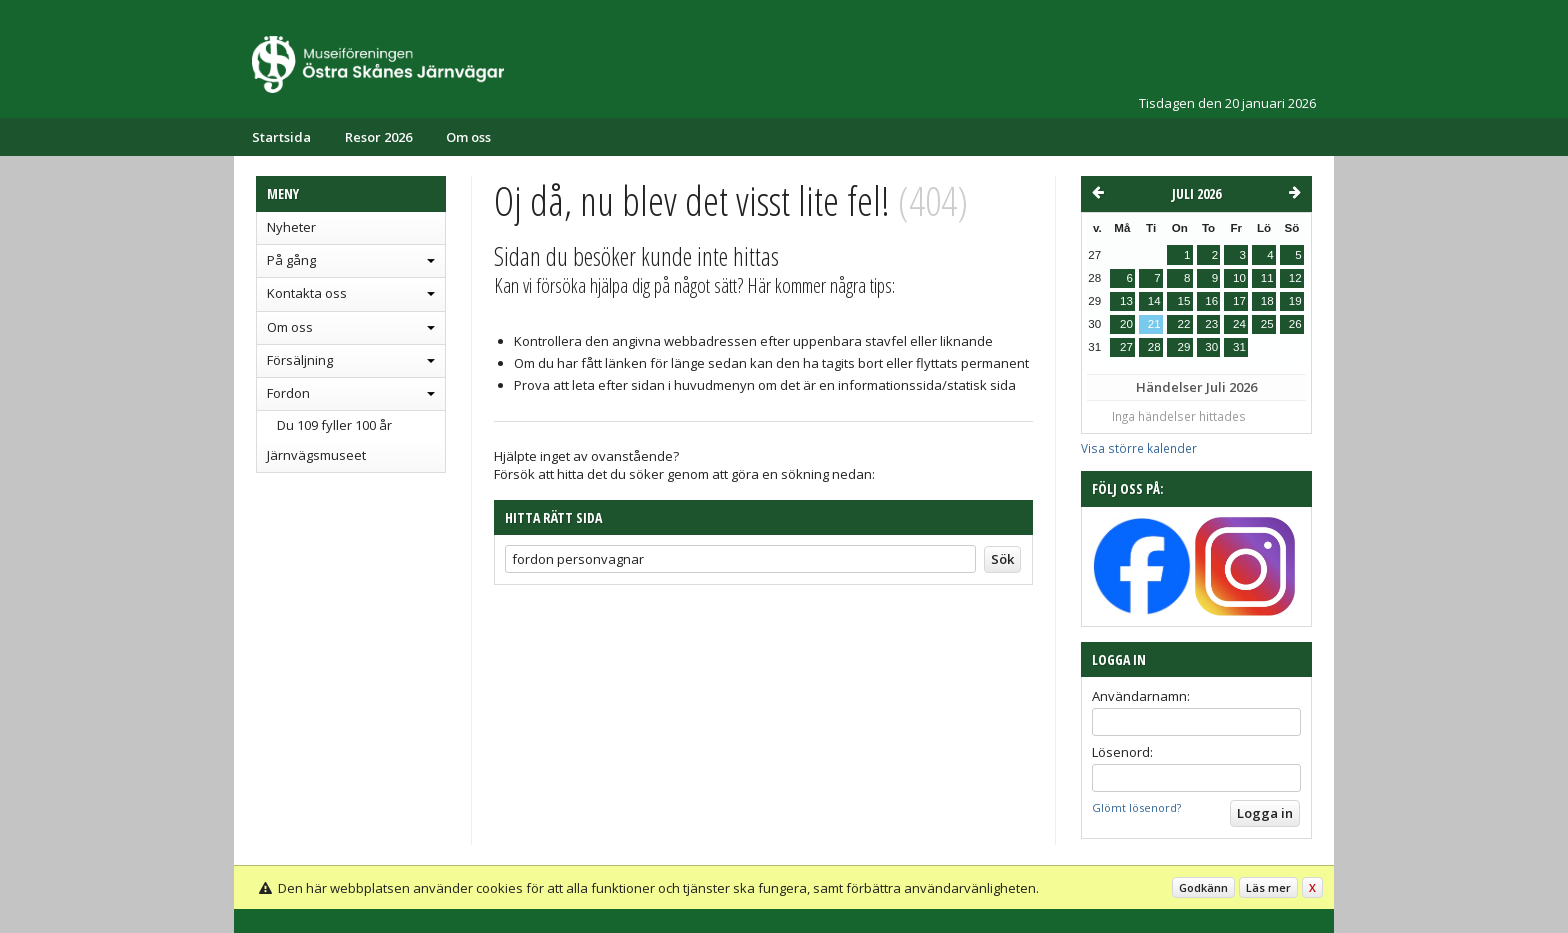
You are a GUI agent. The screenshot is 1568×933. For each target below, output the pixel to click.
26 (1295, 324)
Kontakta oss (307, 293)
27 (1126, 347)
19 (1295, 301)
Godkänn (1203, 887)
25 (1267, 324)
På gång (291, 260)
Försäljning (300, 360)
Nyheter (291, 227)
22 (1183, 324)
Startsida (281, 137)
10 (1239, 278)
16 (1211, 301)
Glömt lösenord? (1136, 807)
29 (1183, 347)
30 (1211, 347)
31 (1239, 347)
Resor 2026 (378, 137)
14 (1154, 301)
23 (1211, 324)
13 (1126, 301)
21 (1154, 324)
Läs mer (1268, 887)
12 (1295, 278)
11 (1267, 278)
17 (1239, 301)
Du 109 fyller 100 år (334, 425)
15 (1183, 301)
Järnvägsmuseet (316, 455)
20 (1126, 324)
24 (1239, 324)
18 (1267, 301)
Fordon (288, 393)
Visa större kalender (1139, 448)
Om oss (468, 137)
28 (1154, 347)
